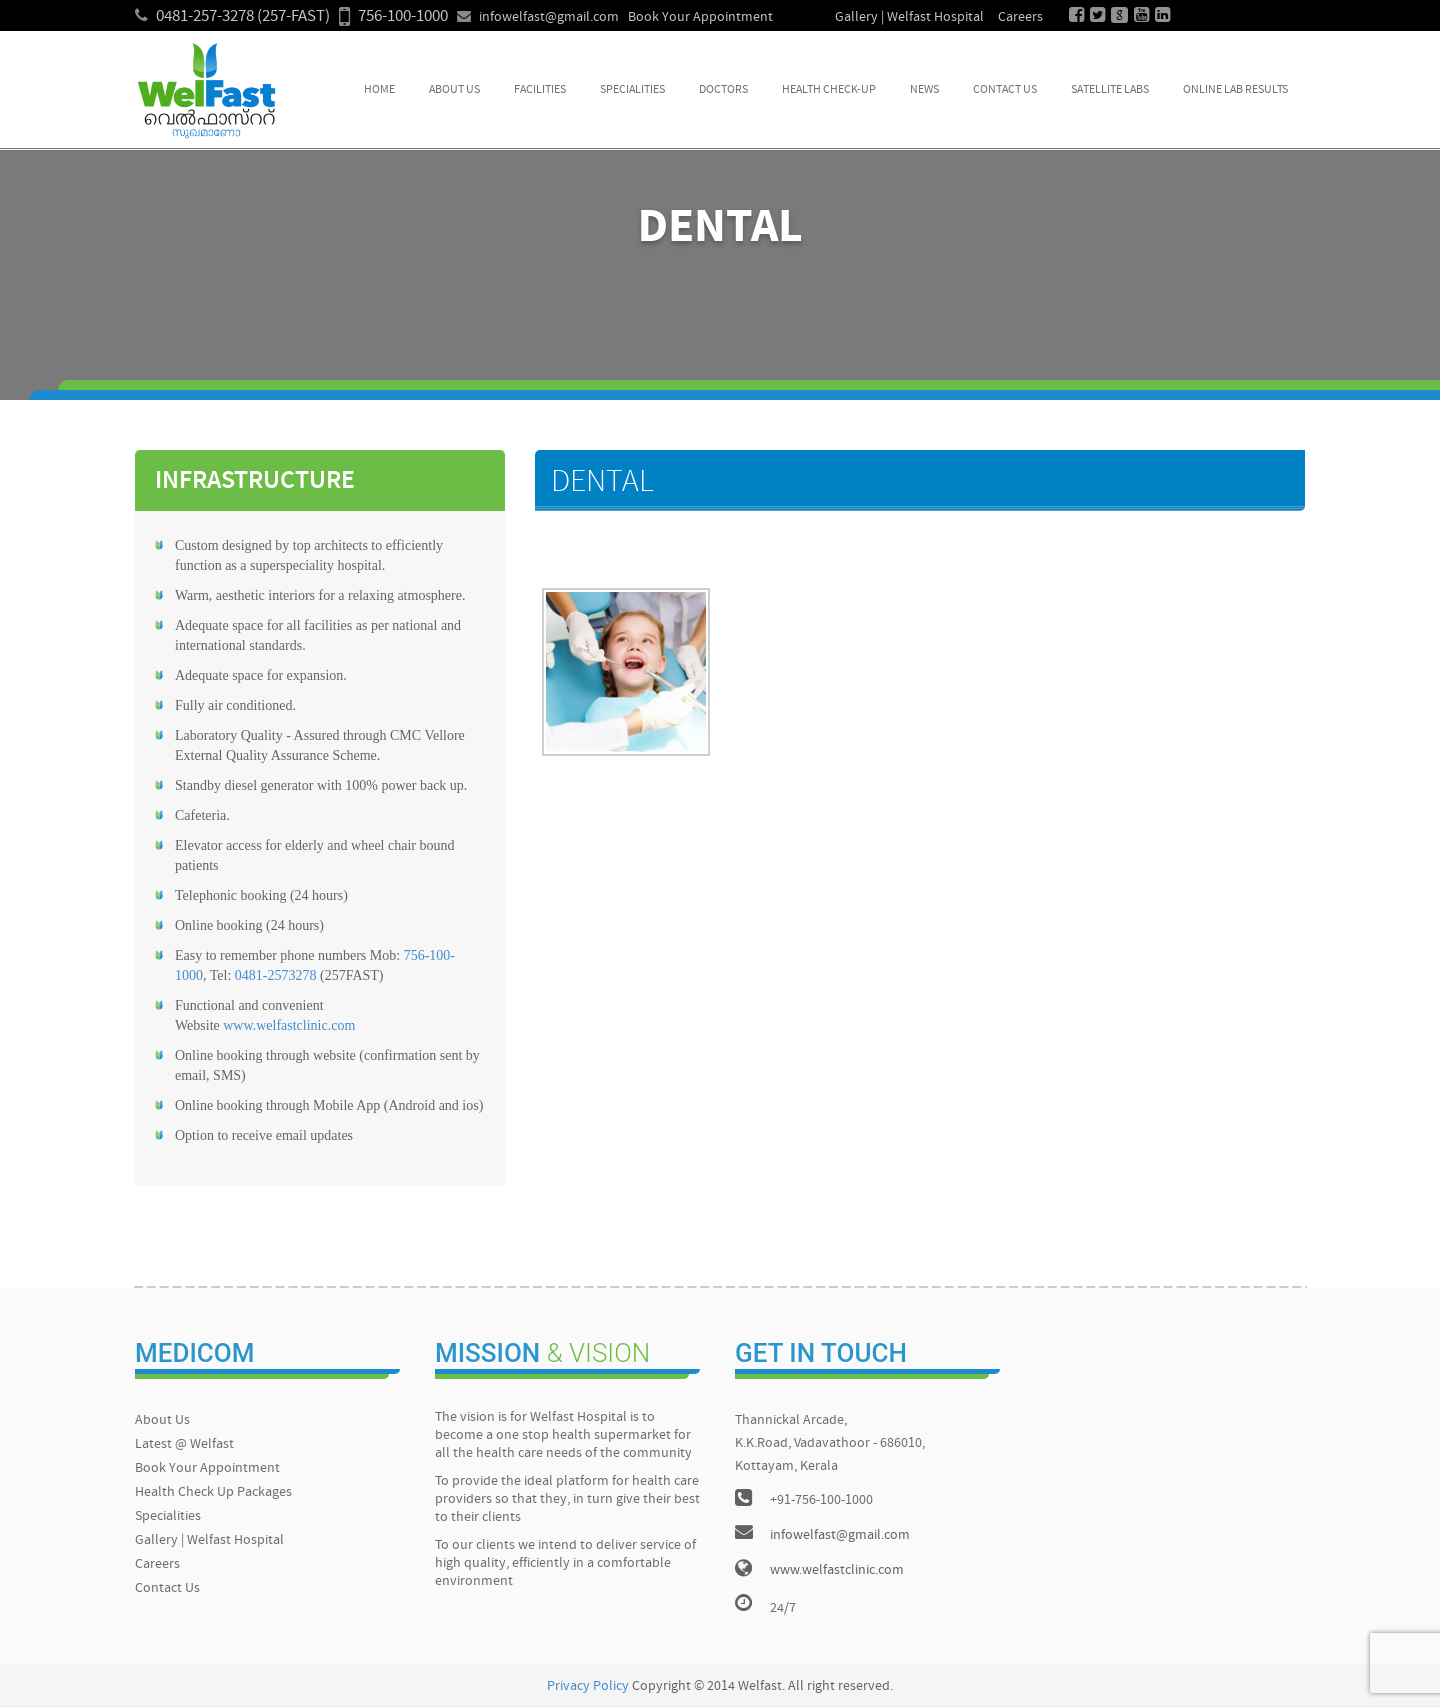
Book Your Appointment (700, 17)
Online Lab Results (1235, 90)
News (924, 90)
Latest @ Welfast (184, 1444)
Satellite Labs (1110, 90)
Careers (1020, 17)
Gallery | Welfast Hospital (909, 17)
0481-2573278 (276, 975)
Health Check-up (829, 90)
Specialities (632, 90)
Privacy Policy (588, 1686)
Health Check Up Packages (213, 1492)
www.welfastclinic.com (289, 1025)
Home (379, 90)
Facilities (540, 90)
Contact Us (1005, 90)
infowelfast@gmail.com (549, 17)
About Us (454, 90)
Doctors (723, 90)
